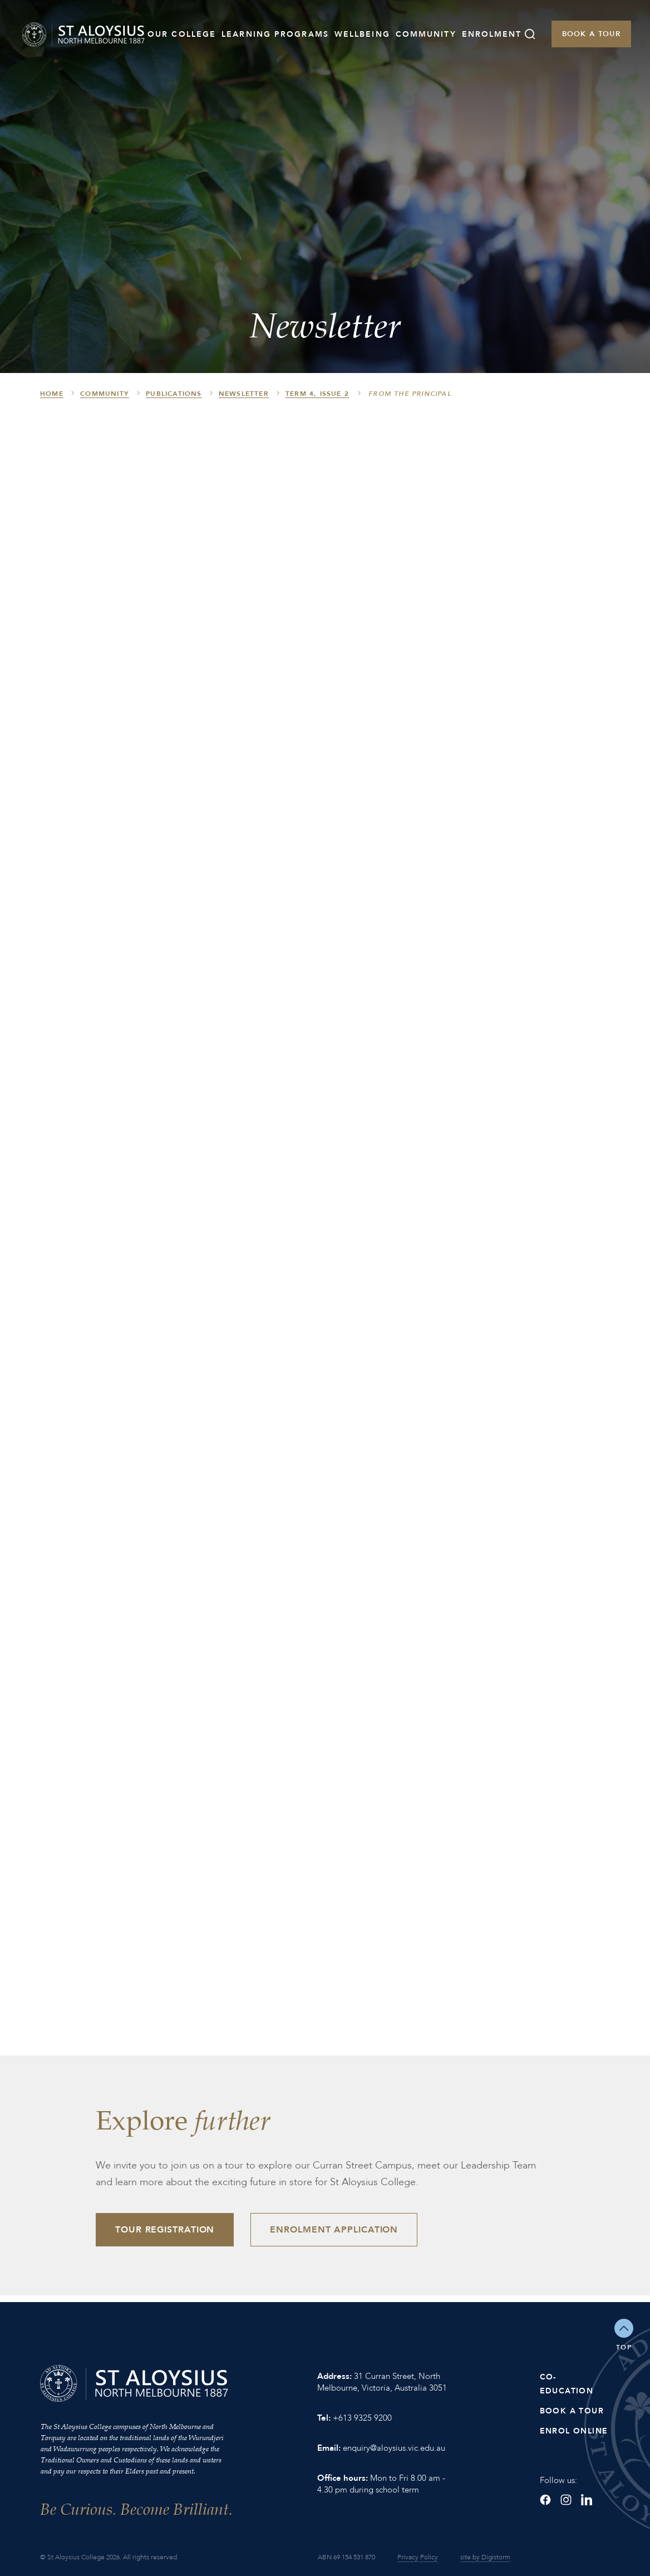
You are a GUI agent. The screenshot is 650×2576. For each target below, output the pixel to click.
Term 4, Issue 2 (317, 393)
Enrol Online (574, 2431)
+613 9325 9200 (362, 2417)
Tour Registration (164, 2230)
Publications (173, 393)
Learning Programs (275, 34)
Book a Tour (591, 34)
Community (426, 34)
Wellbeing (362, 34)
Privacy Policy (417, 2557)
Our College (181, 34)
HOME (51, 393)
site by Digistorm (485, 2557)
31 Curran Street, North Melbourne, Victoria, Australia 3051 (382, 2382)
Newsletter (244, 393)
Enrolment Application (334, 2230)
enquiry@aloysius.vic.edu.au (394, 2448)
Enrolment (492, 34)
